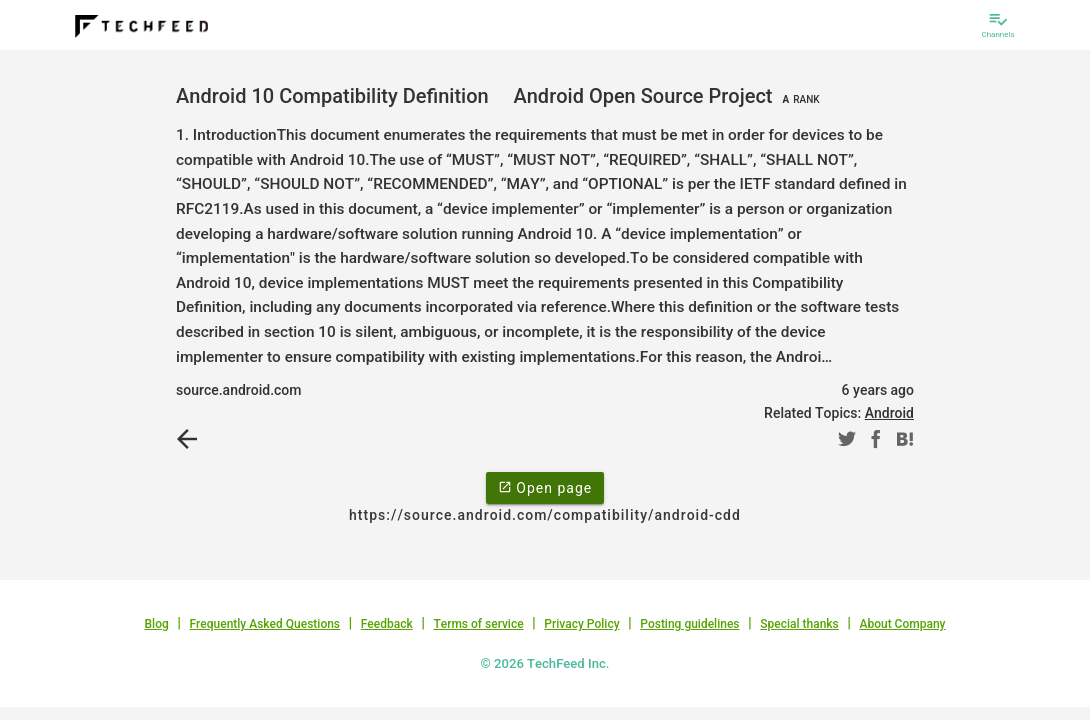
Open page (545, 487)
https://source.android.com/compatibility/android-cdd (545, 515)
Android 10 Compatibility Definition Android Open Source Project (500, 96)
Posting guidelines (689, 624)
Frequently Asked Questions (264, 624)
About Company (902, 624)
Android (889, 413)
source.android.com (239, 390)
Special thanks (799, 624)
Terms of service (478, 624)
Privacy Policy (581, 624)
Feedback (387, 624)
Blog (157, 624)
